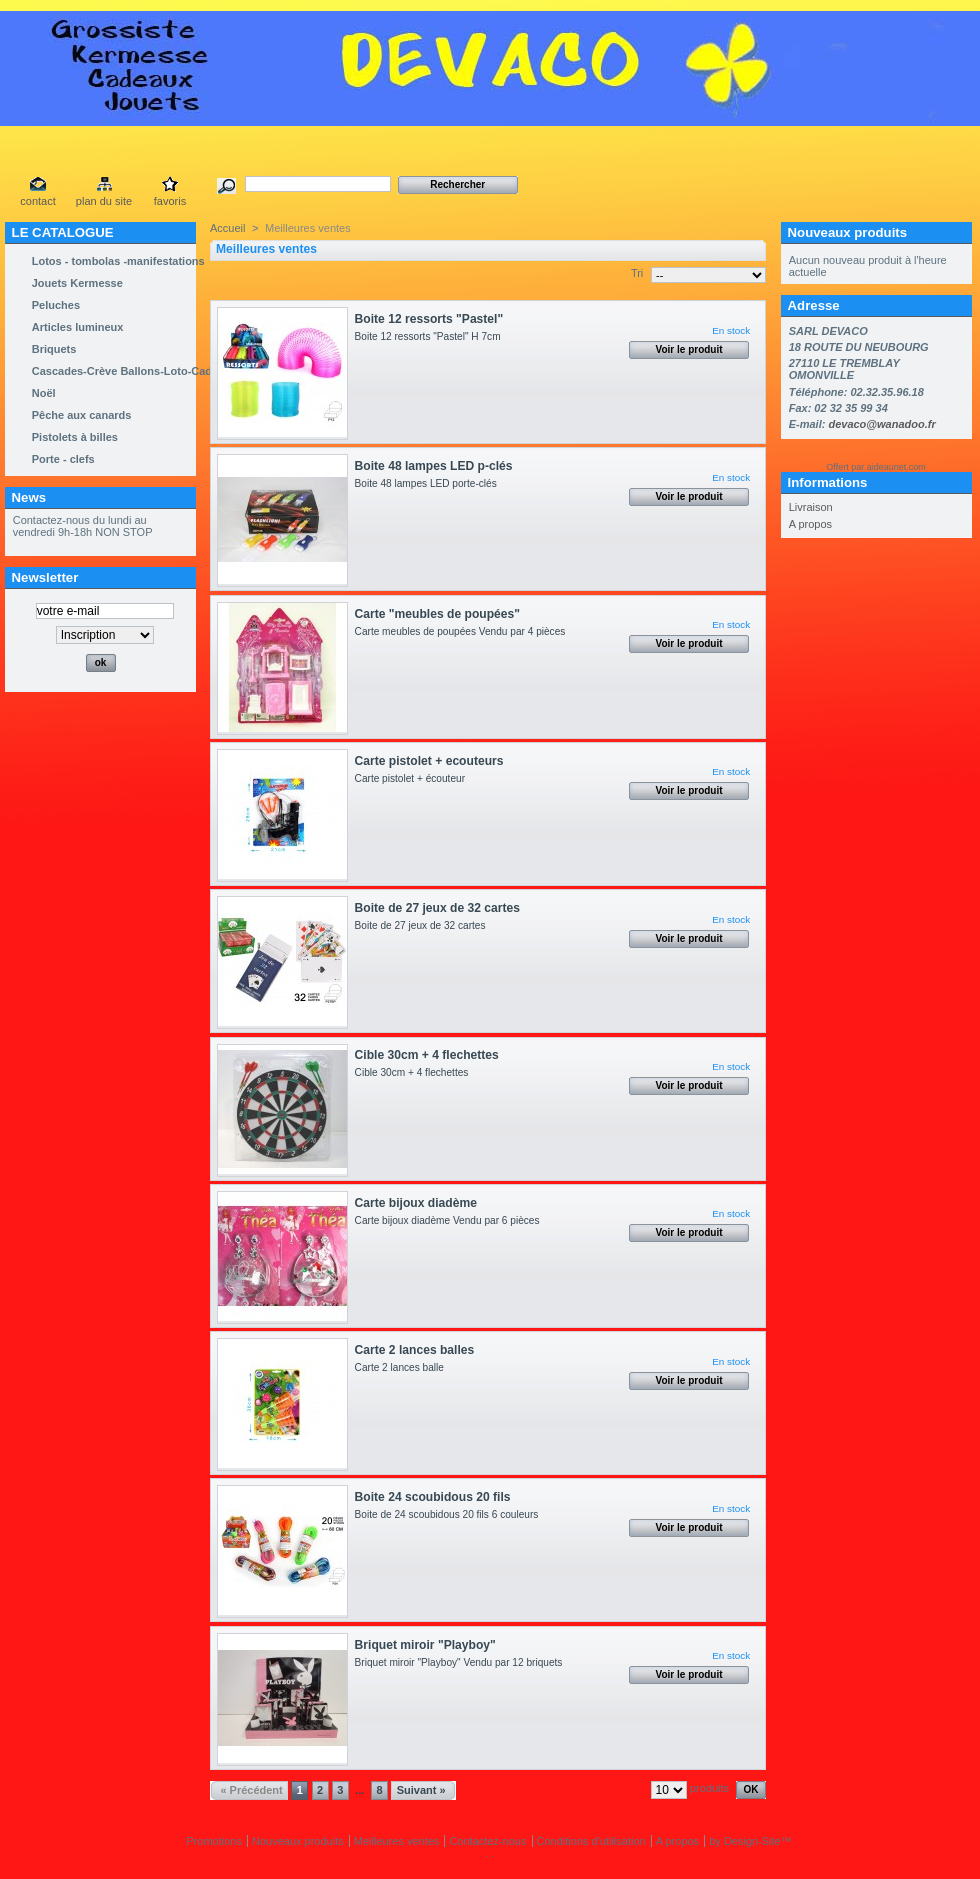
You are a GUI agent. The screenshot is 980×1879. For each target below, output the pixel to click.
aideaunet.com (896, 467)
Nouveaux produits (847, 232)
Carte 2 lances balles (415, 1350)
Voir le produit (689, 349)
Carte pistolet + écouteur (413, 778)
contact (37, 201)
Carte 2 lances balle (402, 1367)
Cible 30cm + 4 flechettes (427, 1055)
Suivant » (421, 1790)
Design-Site (752, 1841)
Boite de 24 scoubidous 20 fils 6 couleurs (449, 1514)
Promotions (214, 1841)
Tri (637, 273)
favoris (170, 201)
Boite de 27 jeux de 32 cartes (437, 908)
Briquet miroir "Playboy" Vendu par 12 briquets (461, 1662)
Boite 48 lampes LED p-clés (434, 466)
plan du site (104, 201)
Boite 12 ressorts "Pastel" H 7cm (431, 336)
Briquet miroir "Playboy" (425, 1645)
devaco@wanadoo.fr (881, 424)
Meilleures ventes (397, 1841)
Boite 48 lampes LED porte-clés (431, 483)
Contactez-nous (487, 1841)
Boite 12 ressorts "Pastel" (429, 319)
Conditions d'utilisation (591, 1841)
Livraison (811, 507)
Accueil (227, 228)
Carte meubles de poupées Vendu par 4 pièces (463, 631)
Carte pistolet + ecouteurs (429, 761)
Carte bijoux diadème (416, 1203)
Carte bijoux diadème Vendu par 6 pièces (450, 1220)
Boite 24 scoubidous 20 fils (433, 1497)
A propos (810, 524)
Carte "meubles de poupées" (437, 614)
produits (709, 1788)
